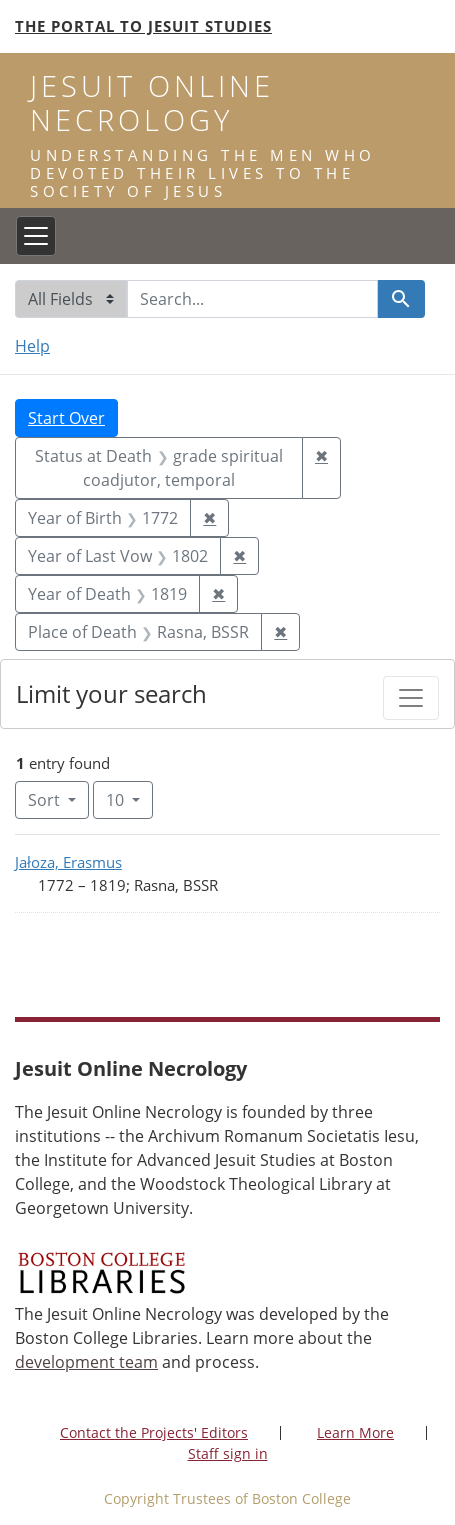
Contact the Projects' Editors (154, 1432)
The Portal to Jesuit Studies (143, 26)
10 (129, 799)
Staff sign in (228, 1453)
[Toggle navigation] (36, 236)
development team (86, 1362)
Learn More (355, 1432)
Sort (46, 800)
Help (32, 346)
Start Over (66, 418)
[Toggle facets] (411, 698)
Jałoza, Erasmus (68, 862)
